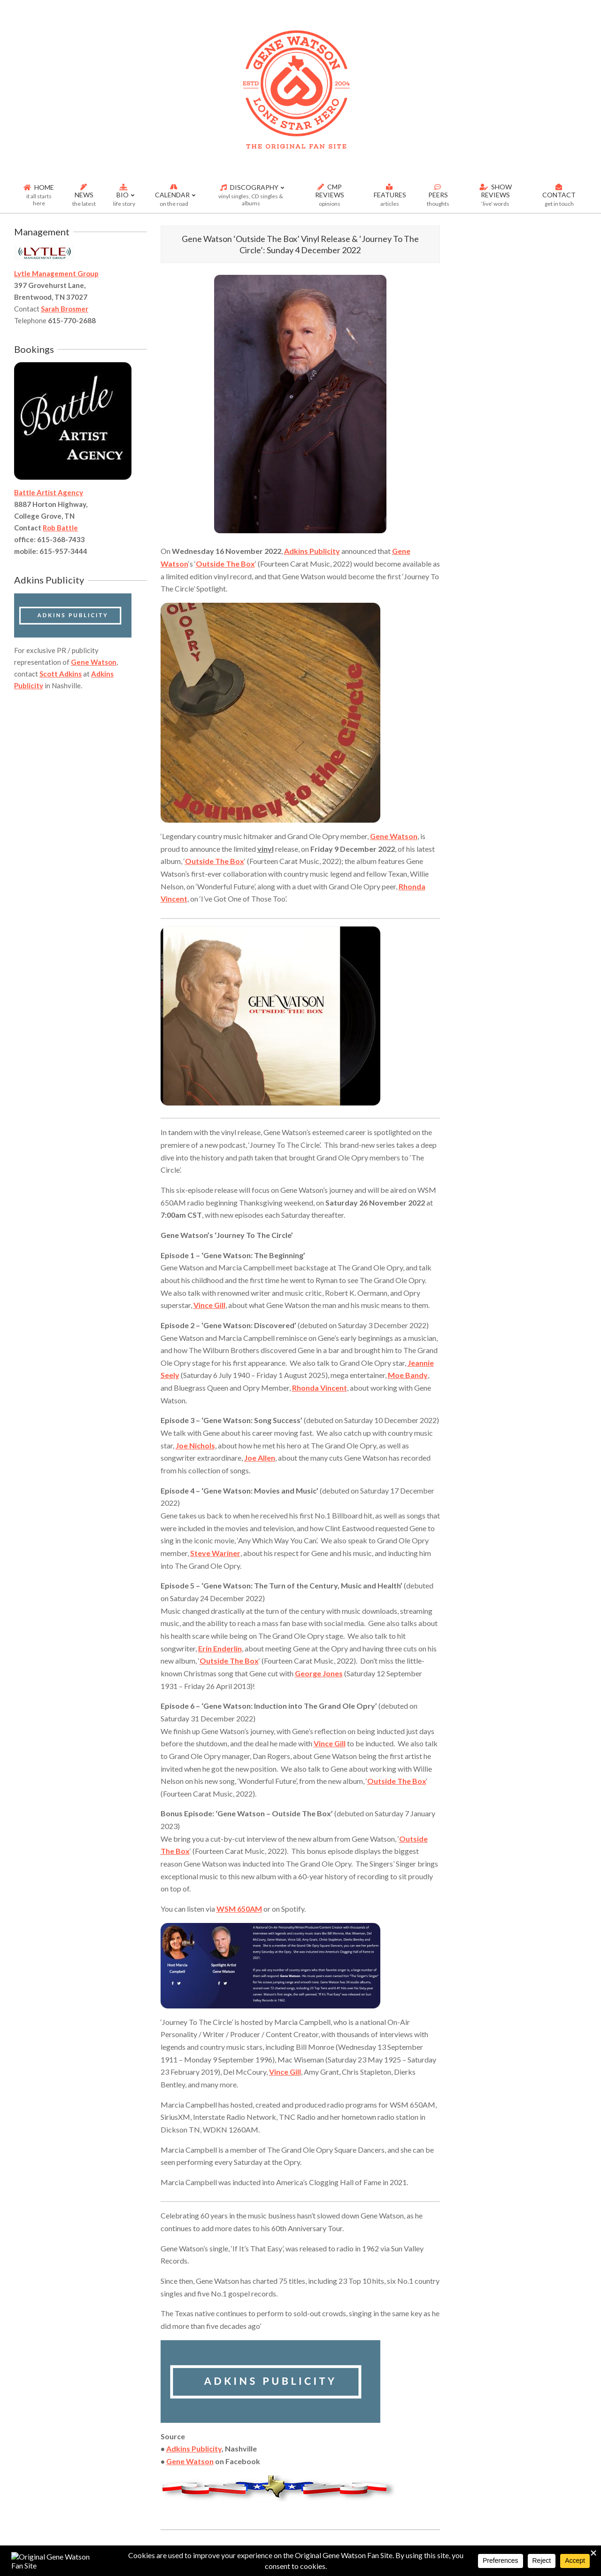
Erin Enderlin (220, 1648)
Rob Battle (60, 527)
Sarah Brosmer (64, 308)
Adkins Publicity (312, 550)
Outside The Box (225, 563)
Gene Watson (393, 836)
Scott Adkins (60, 673)
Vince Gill (209, 1304)
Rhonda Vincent (319, 1387)
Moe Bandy (408, 1374)
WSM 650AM (239, 1908)
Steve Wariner (215, 1553)
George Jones (319, 1673)
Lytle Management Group (56, 273)
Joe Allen (259, 1457)
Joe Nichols (195, 1445)
